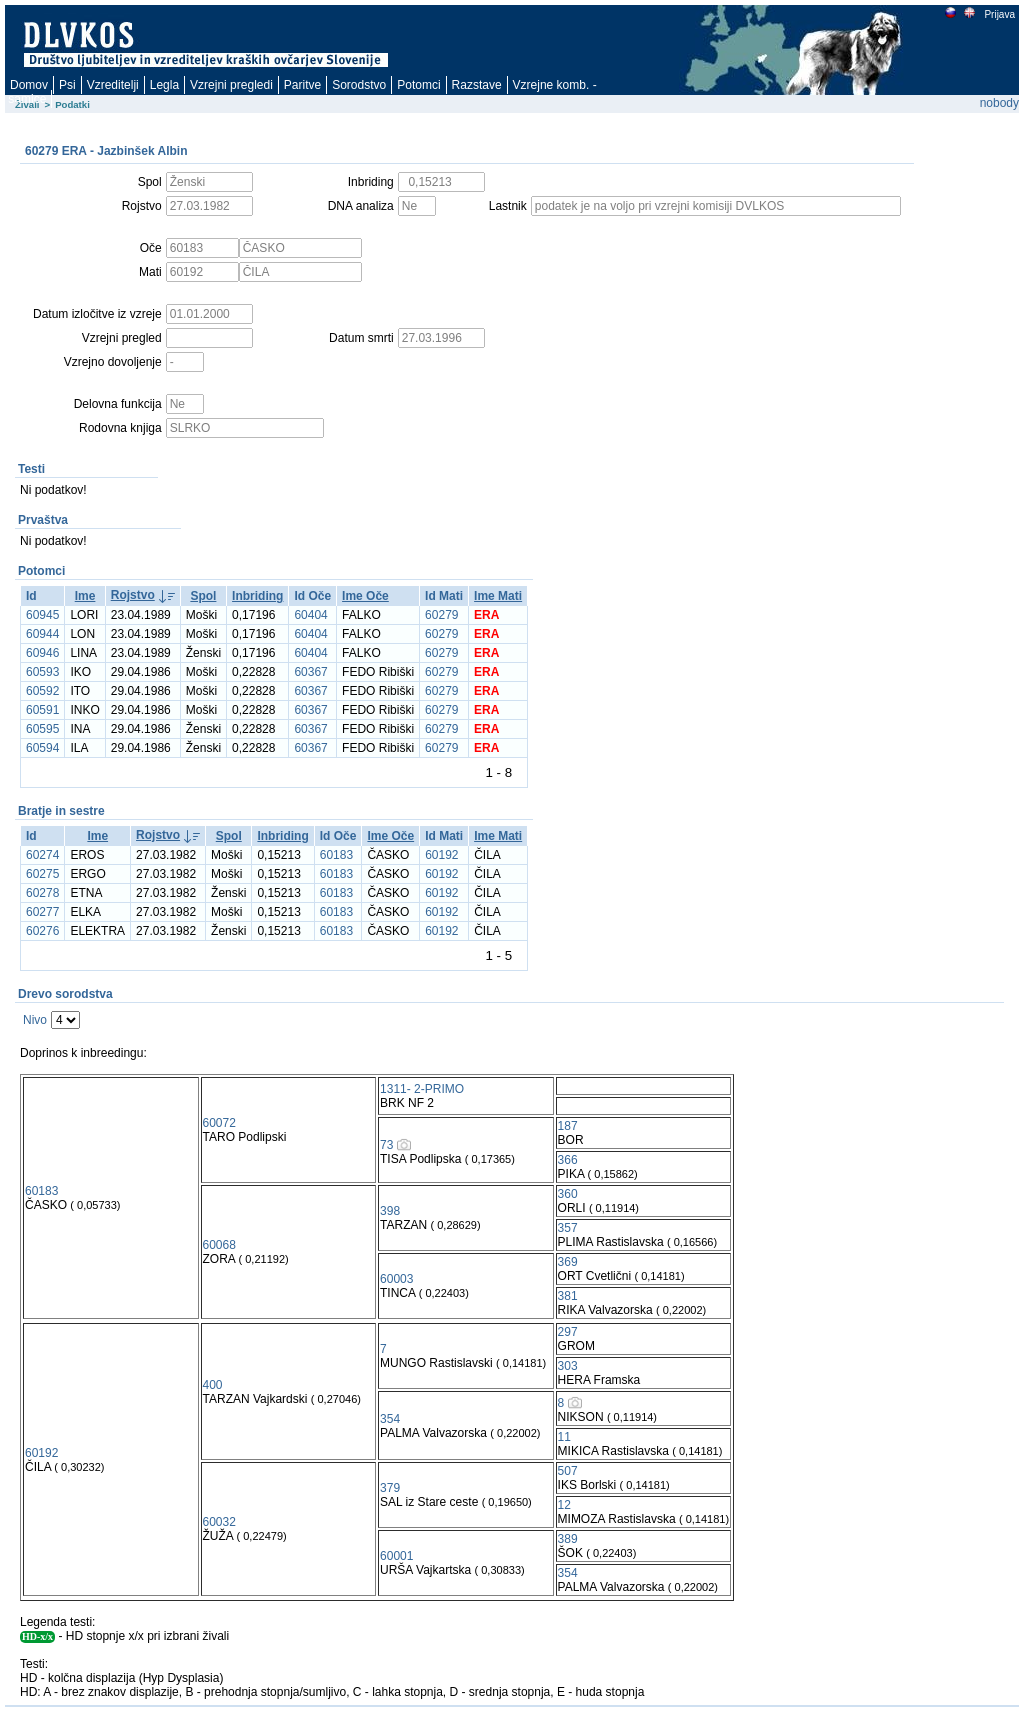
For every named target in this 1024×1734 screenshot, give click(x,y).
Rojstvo (133, 595)
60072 (219, 1123)
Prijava (999, 14)
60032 (219, 1522)
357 (568, 1228)
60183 (336, 855)
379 (390, 1488)
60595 (42, 729)
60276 (42, 931)
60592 (42, 691)
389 (568, 1539)
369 (568, 1262)
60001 (396, 1556)
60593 (42, 672)
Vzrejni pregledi (231, 85)
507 (568, 1471)
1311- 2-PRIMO (422, 1089)
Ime (85, 596)
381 (568, 1296)
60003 (396, 1279)
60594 (42, 748)
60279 (441, 615)
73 (386, 1145)
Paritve (302, 85)
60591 (42, 710)
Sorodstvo (359, 85)
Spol (203, 596)
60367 (310, 672)
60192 (441, 855)
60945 (42, 615)
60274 (42, 855)
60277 (42, 912)
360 (568, 1194)
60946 (42, 653)
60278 (42, 893)
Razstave (477, 85)
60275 (42, 874)
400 (213, 1385)
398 (390, 1211)
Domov (29, 85)
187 (568, 1126)
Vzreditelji (113, 85)
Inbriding (257, 596)
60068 (219, 1245)
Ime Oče (365, 596)
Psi (67, 85)
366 (568, 1160)
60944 (42, 634)
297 (568, 1332)
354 (390, 1419)
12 (564, 1505)
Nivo (35, 1020)
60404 (310, 615)
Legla (164, 85)
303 (568, 1366)
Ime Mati (498, 596)
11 (564, 1437)
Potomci (418, 85)
